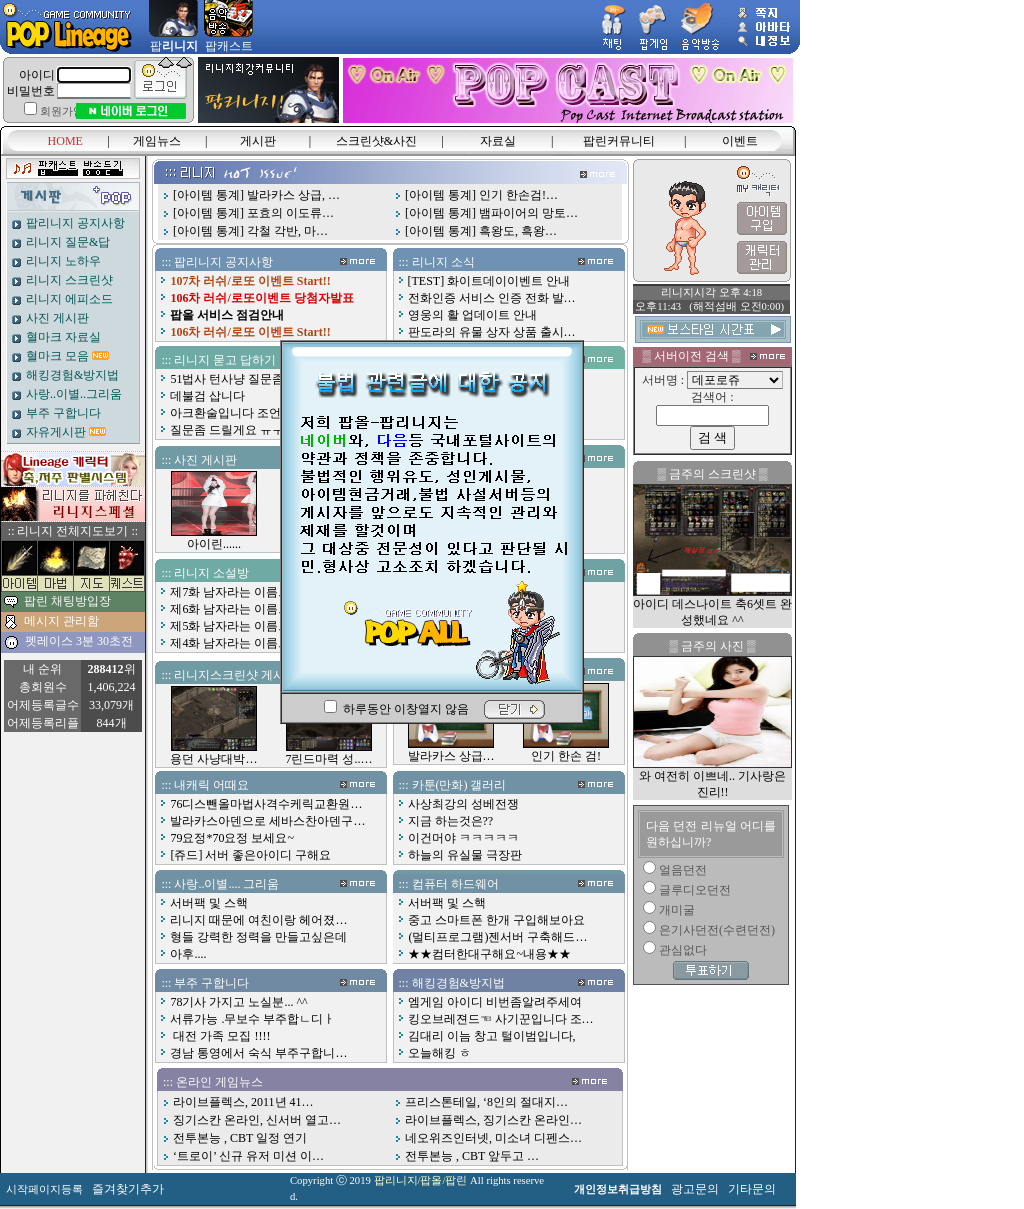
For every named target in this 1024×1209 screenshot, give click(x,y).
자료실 (498, 141)
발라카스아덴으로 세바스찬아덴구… (267, 821)
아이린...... (214, 538)
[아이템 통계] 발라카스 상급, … (256, 195)
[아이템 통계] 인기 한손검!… (481, 195)
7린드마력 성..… (328, 753)
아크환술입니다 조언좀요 (237, 413)
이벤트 (740, 141)
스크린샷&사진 (376, 141)
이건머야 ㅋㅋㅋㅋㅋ (463, 838)
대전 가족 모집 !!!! (220, 1036)
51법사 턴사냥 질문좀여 (233, 379)
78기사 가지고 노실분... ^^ (238, 1002)
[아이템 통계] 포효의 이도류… (253, 213)
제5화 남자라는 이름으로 (236, 626)
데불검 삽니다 (207, 396)
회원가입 (62, 111)
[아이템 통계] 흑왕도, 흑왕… (481, 231)
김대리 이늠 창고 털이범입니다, (492, 1036)
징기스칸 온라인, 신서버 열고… (257, 1120)
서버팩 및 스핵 (209, 903)
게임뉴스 (157, 141)
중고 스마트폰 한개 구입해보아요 (496, 920)
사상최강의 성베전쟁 (463, 804)
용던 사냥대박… (213, 753)
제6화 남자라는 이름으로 (236, 609)
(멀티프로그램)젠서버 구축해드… (497, 937)
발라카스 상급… (451, 750)
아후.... (188, 954)
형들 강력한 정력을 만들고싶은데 (258, 937)
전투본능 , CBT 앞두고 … (472, 1156)
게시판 (258, 141)
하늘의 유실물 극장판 (465, 855)
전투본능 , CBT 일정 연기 (240, 1138)
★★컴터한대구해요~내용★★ (489, 954)
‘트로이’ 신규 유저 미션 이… (248, 1156)
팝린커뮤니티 (619, 141)
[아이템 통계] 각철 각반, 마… (250, 231)
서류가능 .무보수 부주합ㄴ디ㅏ (252, 1019)
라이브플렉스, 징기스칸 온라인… (493, 1120)
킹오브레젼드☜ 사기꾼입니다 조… (501, 1019)
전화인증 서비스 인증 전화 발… (492, 298)
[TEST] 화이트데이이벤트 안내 (489, 281)
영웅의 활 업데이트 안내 (472, 315)
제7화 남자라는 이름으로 (236, 592)
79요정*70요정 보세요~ (232, 838)
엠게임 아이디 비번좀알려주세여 (495, 1002)
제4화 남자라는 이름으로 (236, 643)
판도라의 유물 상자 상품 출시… (492, 332)
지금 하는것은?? (451, 821)
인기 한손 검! (566, 750)
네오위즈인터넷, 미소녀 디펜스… (493, 1138)
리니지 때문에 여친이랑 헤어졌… (258, 920)
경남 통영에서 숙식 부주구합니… (258, 1053)
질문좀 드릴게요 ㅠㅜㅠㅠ (239, 430)
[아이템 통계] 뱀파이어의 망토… (491, 213)
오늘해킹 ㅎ (439, 1053)
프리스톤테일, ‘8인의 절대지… (486, 1102)
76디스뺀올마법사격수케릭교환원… (266, 804)
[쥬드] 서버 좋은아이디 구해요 (250, 855)
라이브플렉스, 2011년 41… (243, 1102)
